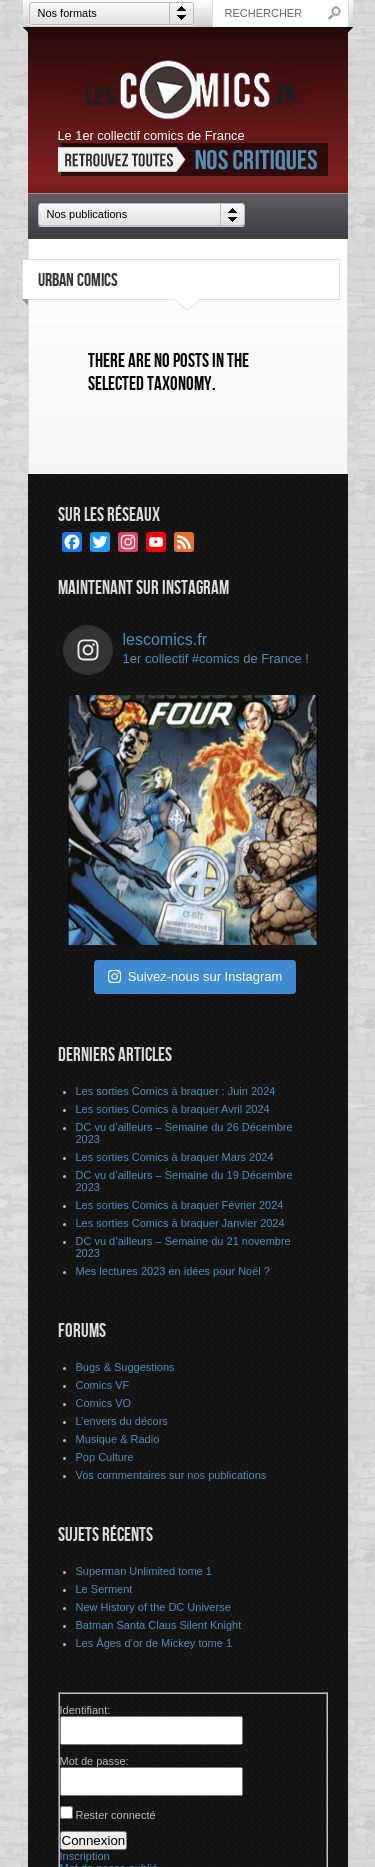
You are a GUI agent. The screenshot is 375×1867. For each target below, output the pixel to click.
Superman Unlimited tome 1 (144, 1571)
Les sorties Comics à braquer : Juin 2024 (176, 1091)
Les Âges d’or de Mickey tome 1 (154, 1643)
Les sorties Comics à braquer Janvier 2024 (180, 1223)
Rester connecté (116, 1815)
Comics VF (103, 1385)
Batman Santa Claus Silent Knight (159, 1625)
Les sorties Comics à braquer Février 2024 (180, 1205)
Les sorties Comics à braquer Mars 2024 (175, 1157)
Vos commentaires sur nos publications (171, 1475)
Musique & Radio (118, 1439)
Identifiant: (85, 1710)
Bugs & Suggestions (125, 1367)
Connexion (94, 1840)
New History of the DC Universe (153, 1607)
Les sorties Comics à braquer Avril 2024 (173, 1109)
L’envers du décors (122, 1421)
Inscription (85, 1856)
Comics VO (104, 1403)
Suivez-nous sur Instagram (195, 976)
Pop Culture (105, 1457)
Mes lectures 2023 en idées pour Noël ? (173, 1271)
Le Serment (104, 1589)
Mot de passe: (94, 1761)
